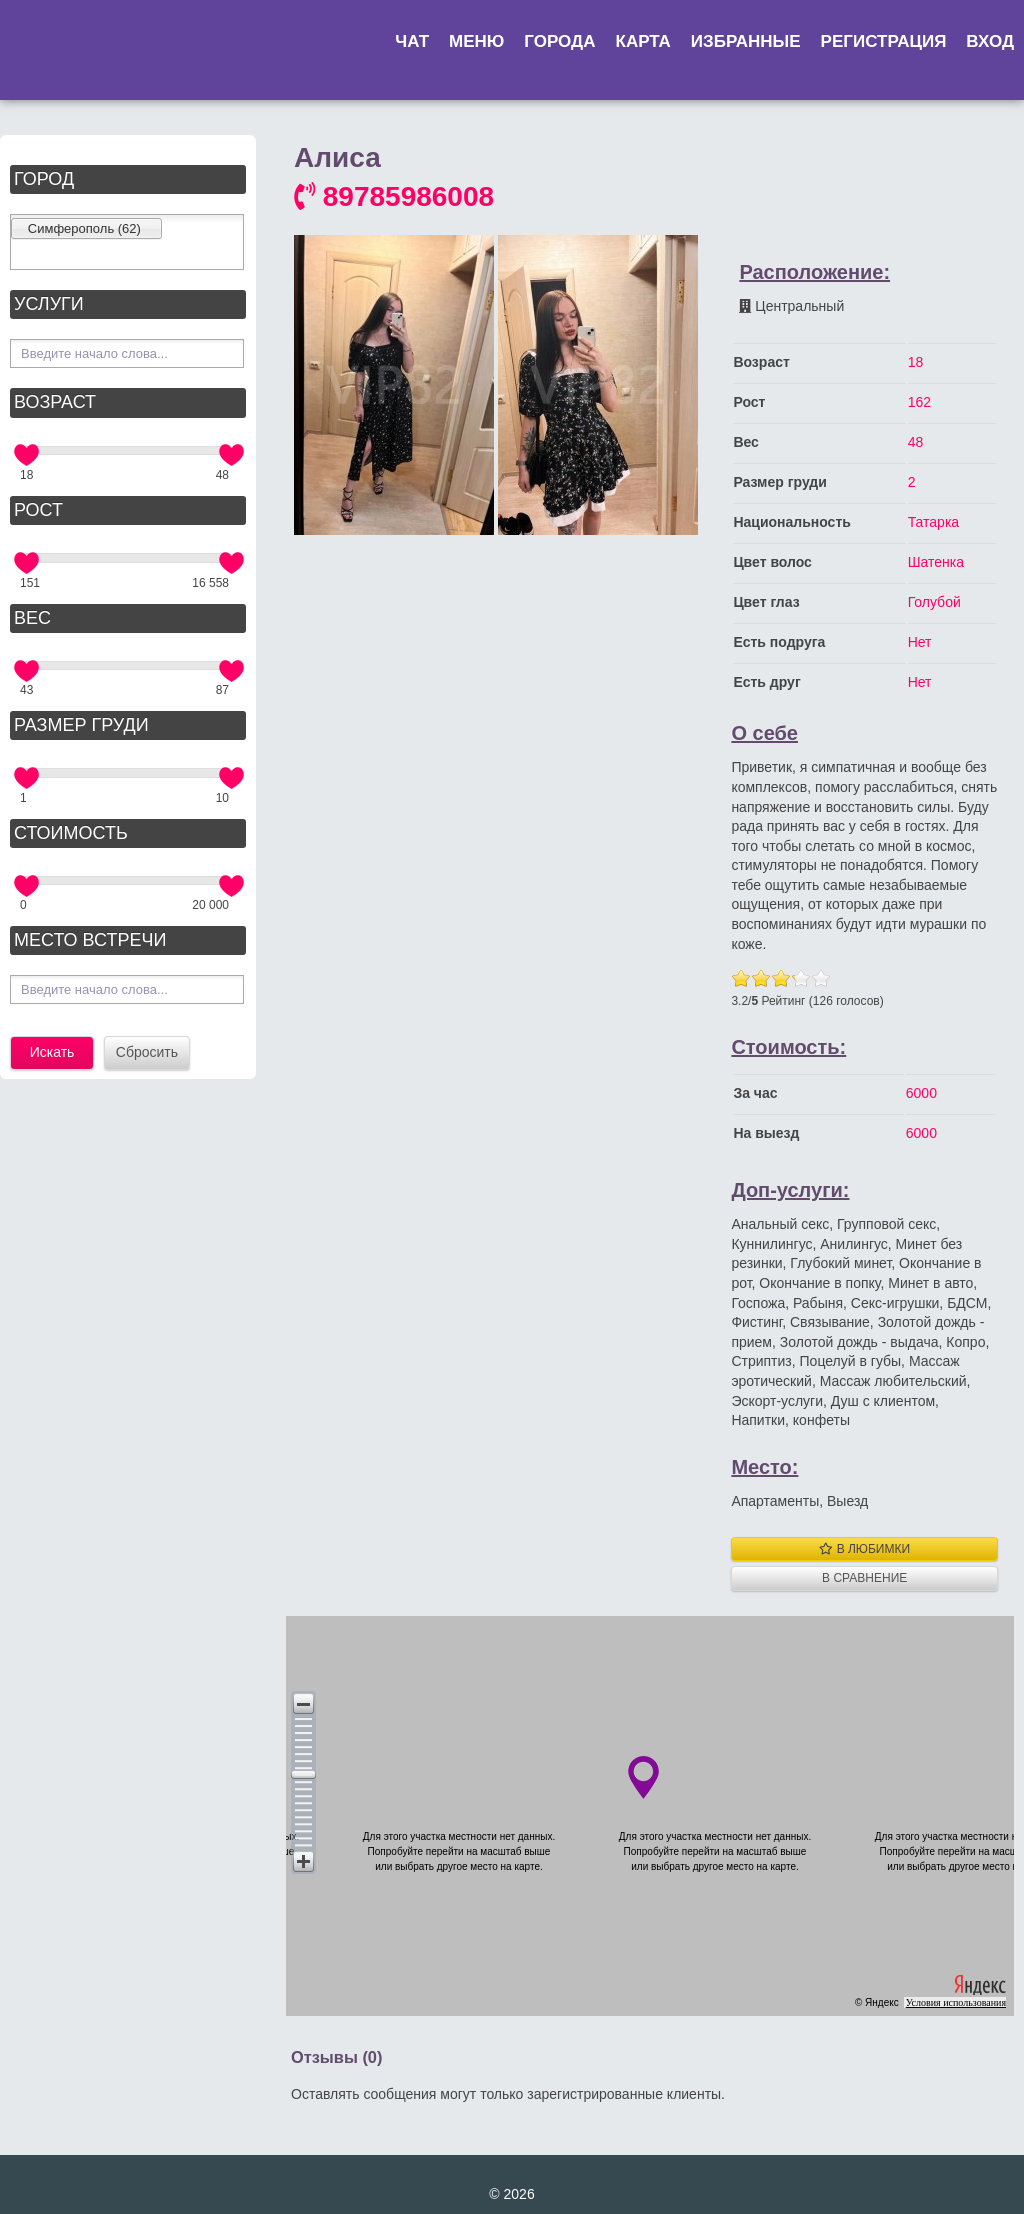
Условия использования (956, 2002)
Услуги (49, 304)
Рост (38, 510)
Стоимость (71, 833)
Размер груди (81, 725)
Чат (412, 41)
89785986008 (394, 196)
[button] (303, 1703)
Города (559, 41)
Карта (643, 41)
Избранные (746, 41)
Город (44, 179)
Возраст (55, 402)
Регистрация (884, 41)
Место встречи (90, 940)
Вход (990, 41)
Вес (32, 618)
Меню (476, 41)
